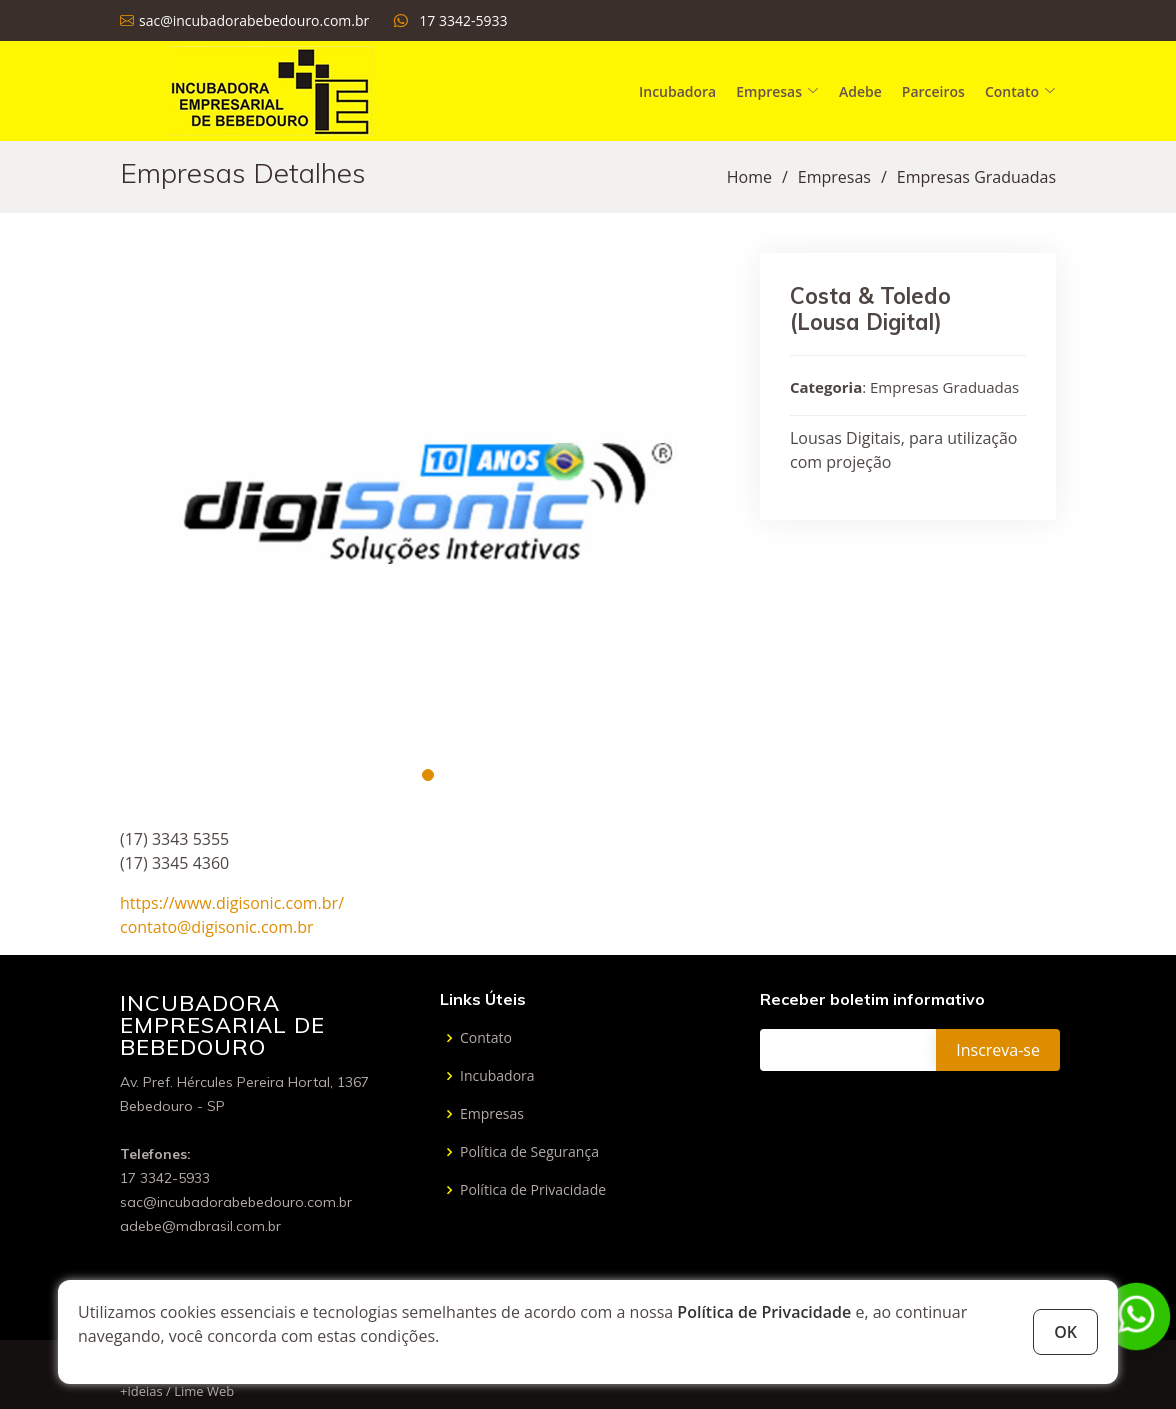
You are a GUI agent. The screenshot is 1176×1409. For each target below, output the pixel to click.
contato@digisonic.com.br (217, 927)
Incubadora (677, 91)
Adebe (860, 91)
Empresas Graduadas (976, 177)
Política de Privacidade (764, 1312)
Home (749, 177)
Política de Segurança (529, 1152)
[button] (428, 775)
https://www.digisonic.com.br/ (232, 903)
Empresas (834, 177)
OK (1065, 1332)
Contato (486, 1038)
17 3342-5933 (463, 20)
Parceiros (933, 91)
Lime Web (204, 1391)
